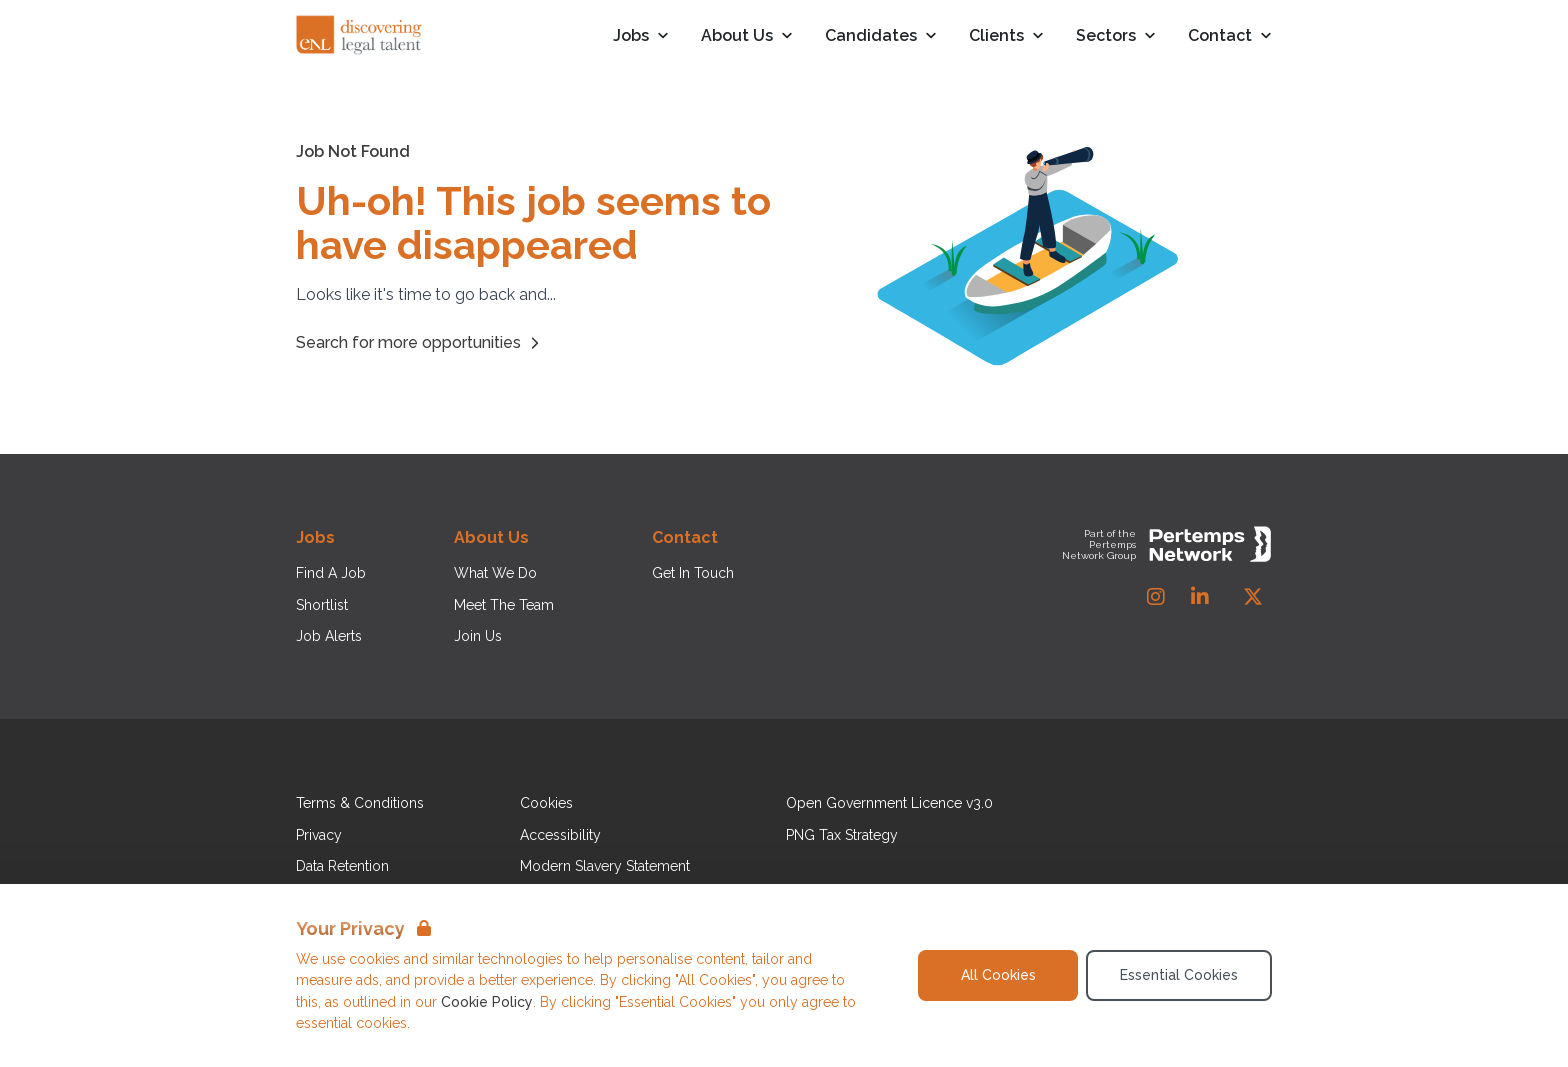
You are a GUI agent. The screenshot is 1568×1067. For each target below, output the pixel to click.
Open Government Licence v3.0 (889, 803)
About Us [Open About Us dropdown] (747, 36)
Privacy (319, 835)
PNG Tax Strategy (842, 835)
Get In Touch (693, 573)
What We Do (495, 573)
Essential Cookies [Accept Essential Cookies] (1179, 975)
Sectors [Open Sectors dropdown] (1116, 36)
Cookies (546, 803)
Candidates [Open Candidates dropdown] (881, 36)
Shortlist (322, 605)
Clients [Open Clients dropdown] (1006, 36)
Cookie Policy (487, 1002)
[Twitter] (1253, 597)
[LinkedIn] (1200, 597)
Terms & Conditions (360, 803)
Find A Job (331, 573)
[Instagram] (1156, 597)
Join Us (478, 636)
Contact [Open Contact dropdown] (1230, 36)
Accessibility (560, 835)
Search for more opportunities (420, 343)
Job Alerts (329, 636)
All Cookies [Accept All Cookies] (998, 975)
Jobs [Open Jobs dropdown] (641, 36)
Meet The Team (504, 605)
